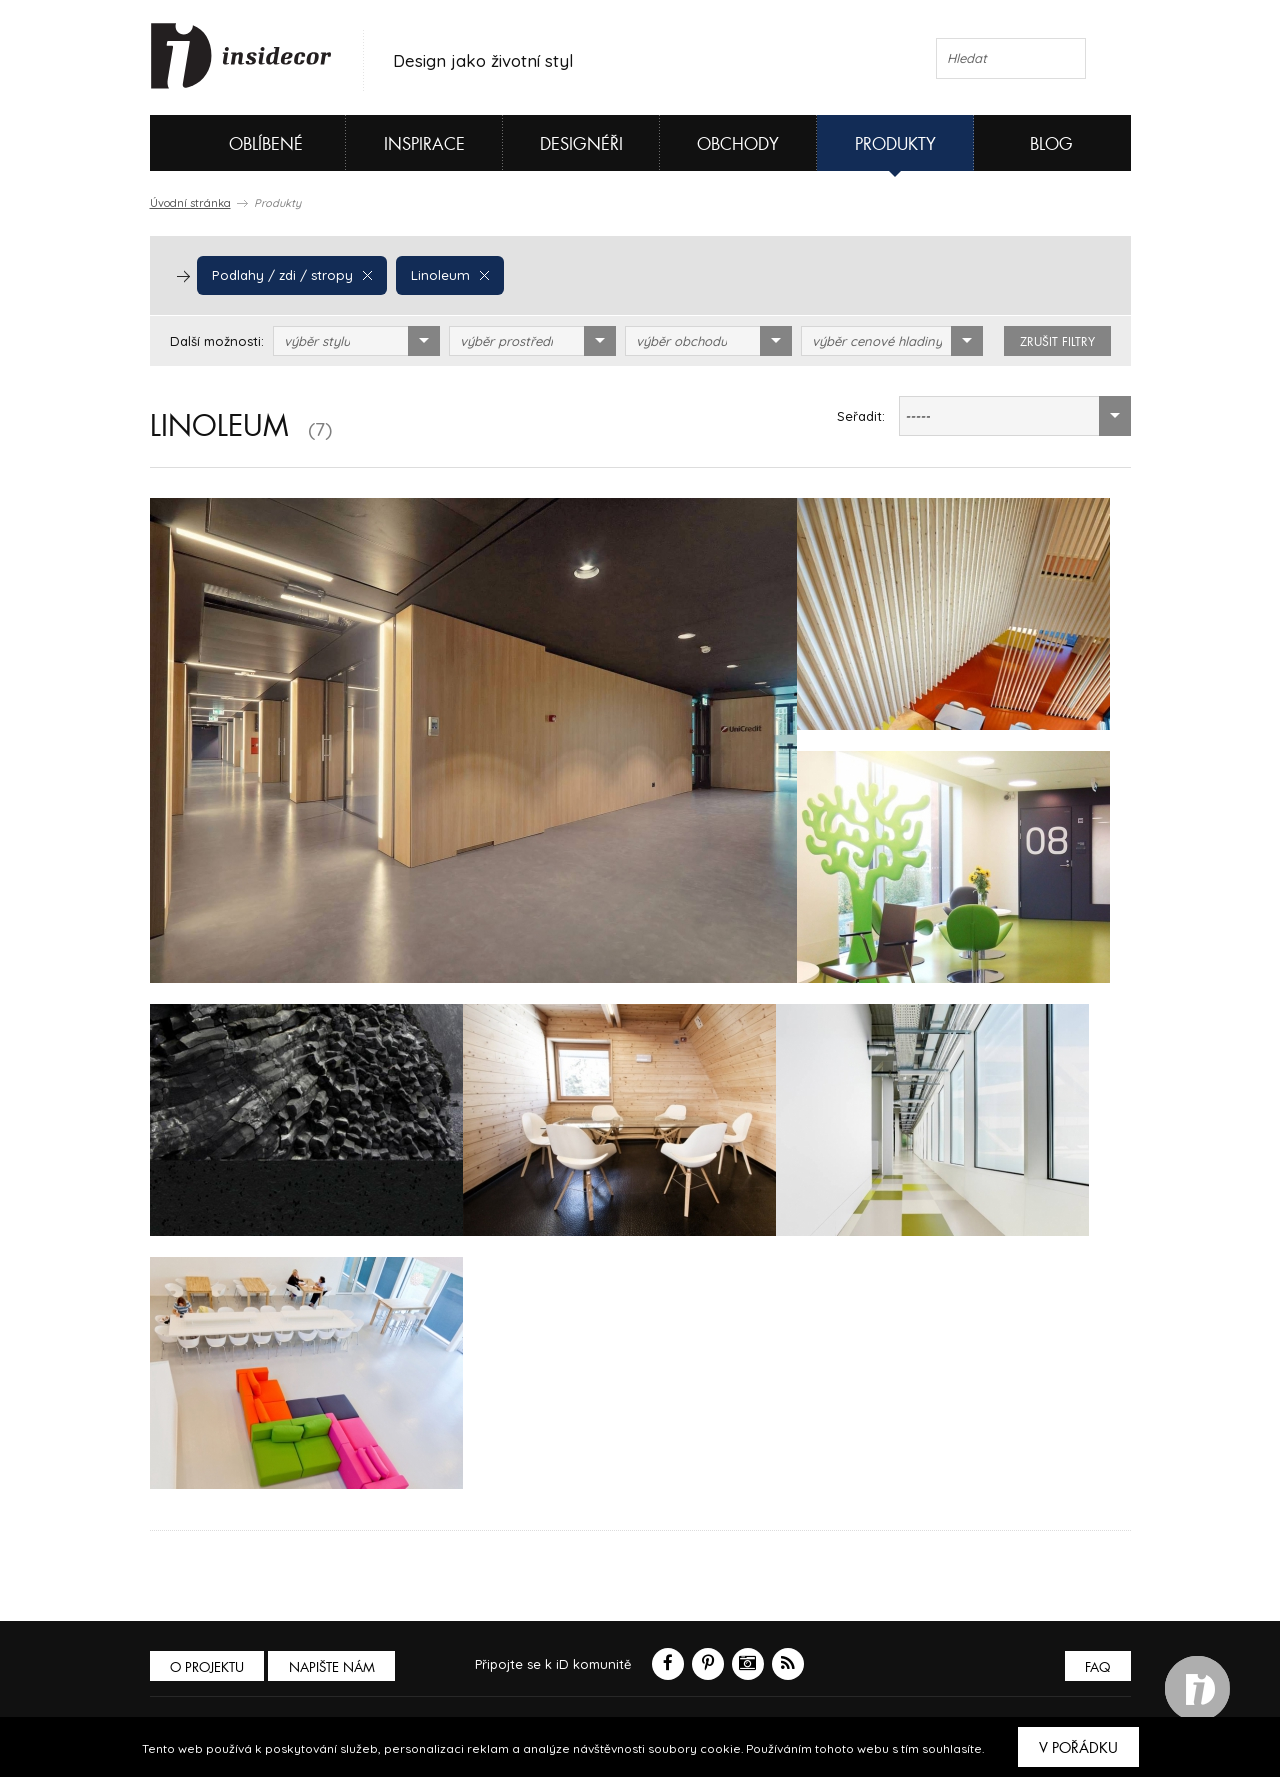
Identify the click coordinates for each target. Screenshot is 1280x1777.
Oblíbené (232, 143)
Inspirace (424, 144)
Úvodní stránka (190, 203)
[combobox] (356, 341)
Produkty (895, 144)
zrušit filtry (1057, 342)
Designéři (581, 144)
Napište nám (334, 1667)
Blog (1051, 144)
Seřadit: (861, 416)
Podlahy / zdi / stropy (290, 275)
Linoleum (446, 275)
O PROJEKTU (208, 1667)
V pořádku (1078, 1748)
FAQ (1097, 1667)
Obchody (738, 144)
